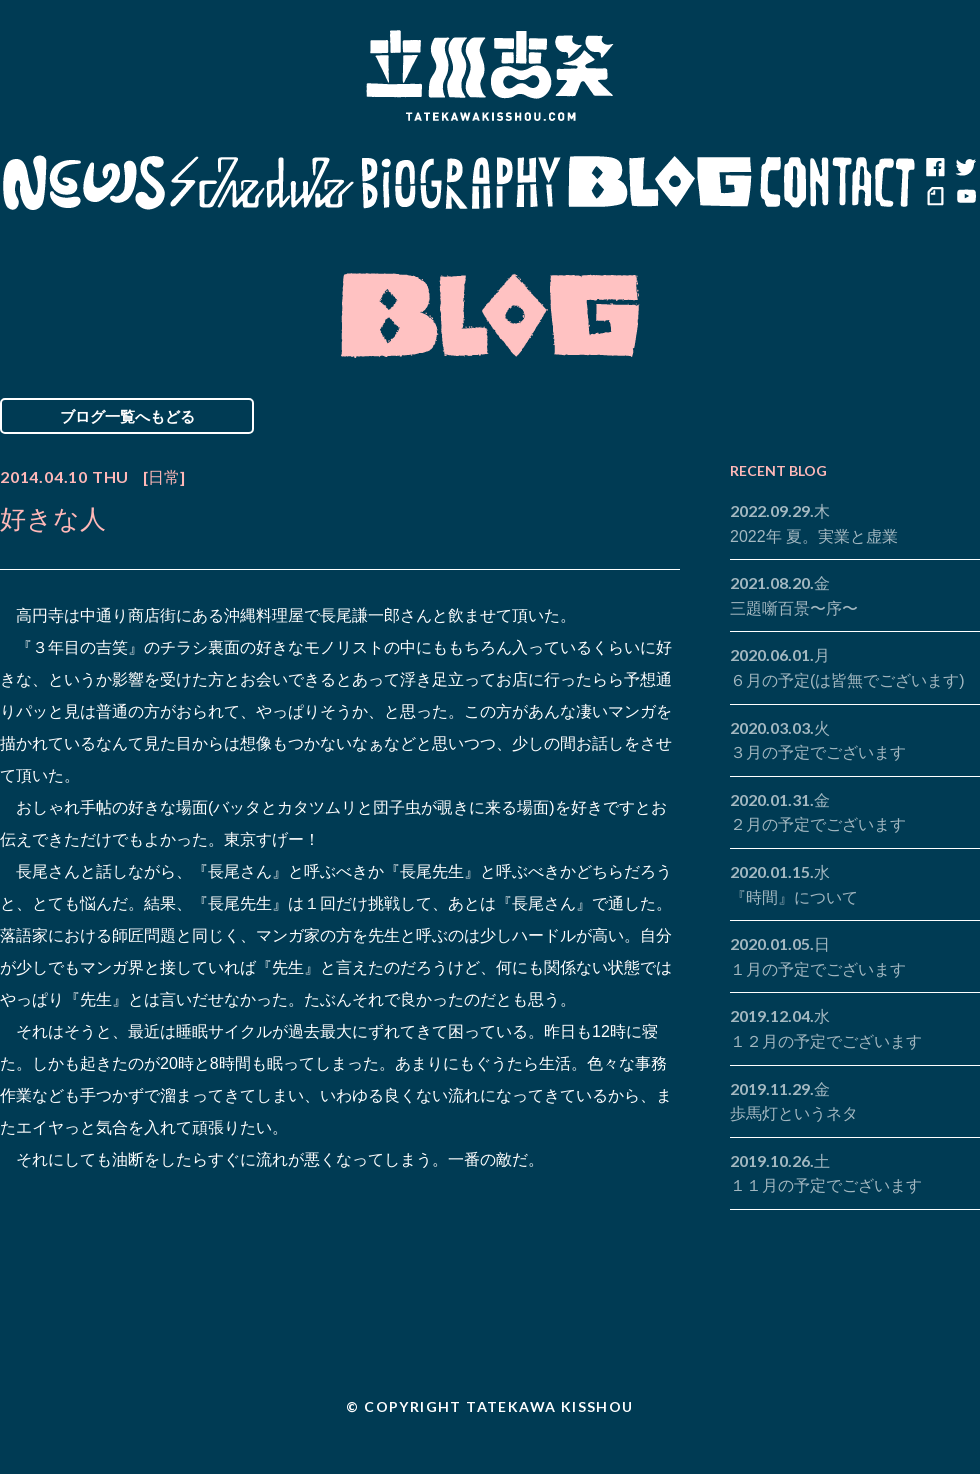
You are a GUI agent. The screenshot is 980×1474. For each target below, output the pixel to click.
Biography (461, 183)
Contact (838, 183)
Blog (660, 183)
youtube (965, 198)
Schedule (262, 183)
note (935, 198)
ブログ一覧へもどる (127, 416)
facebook (935, 168)
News (83, 183)
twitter (965, 168)
